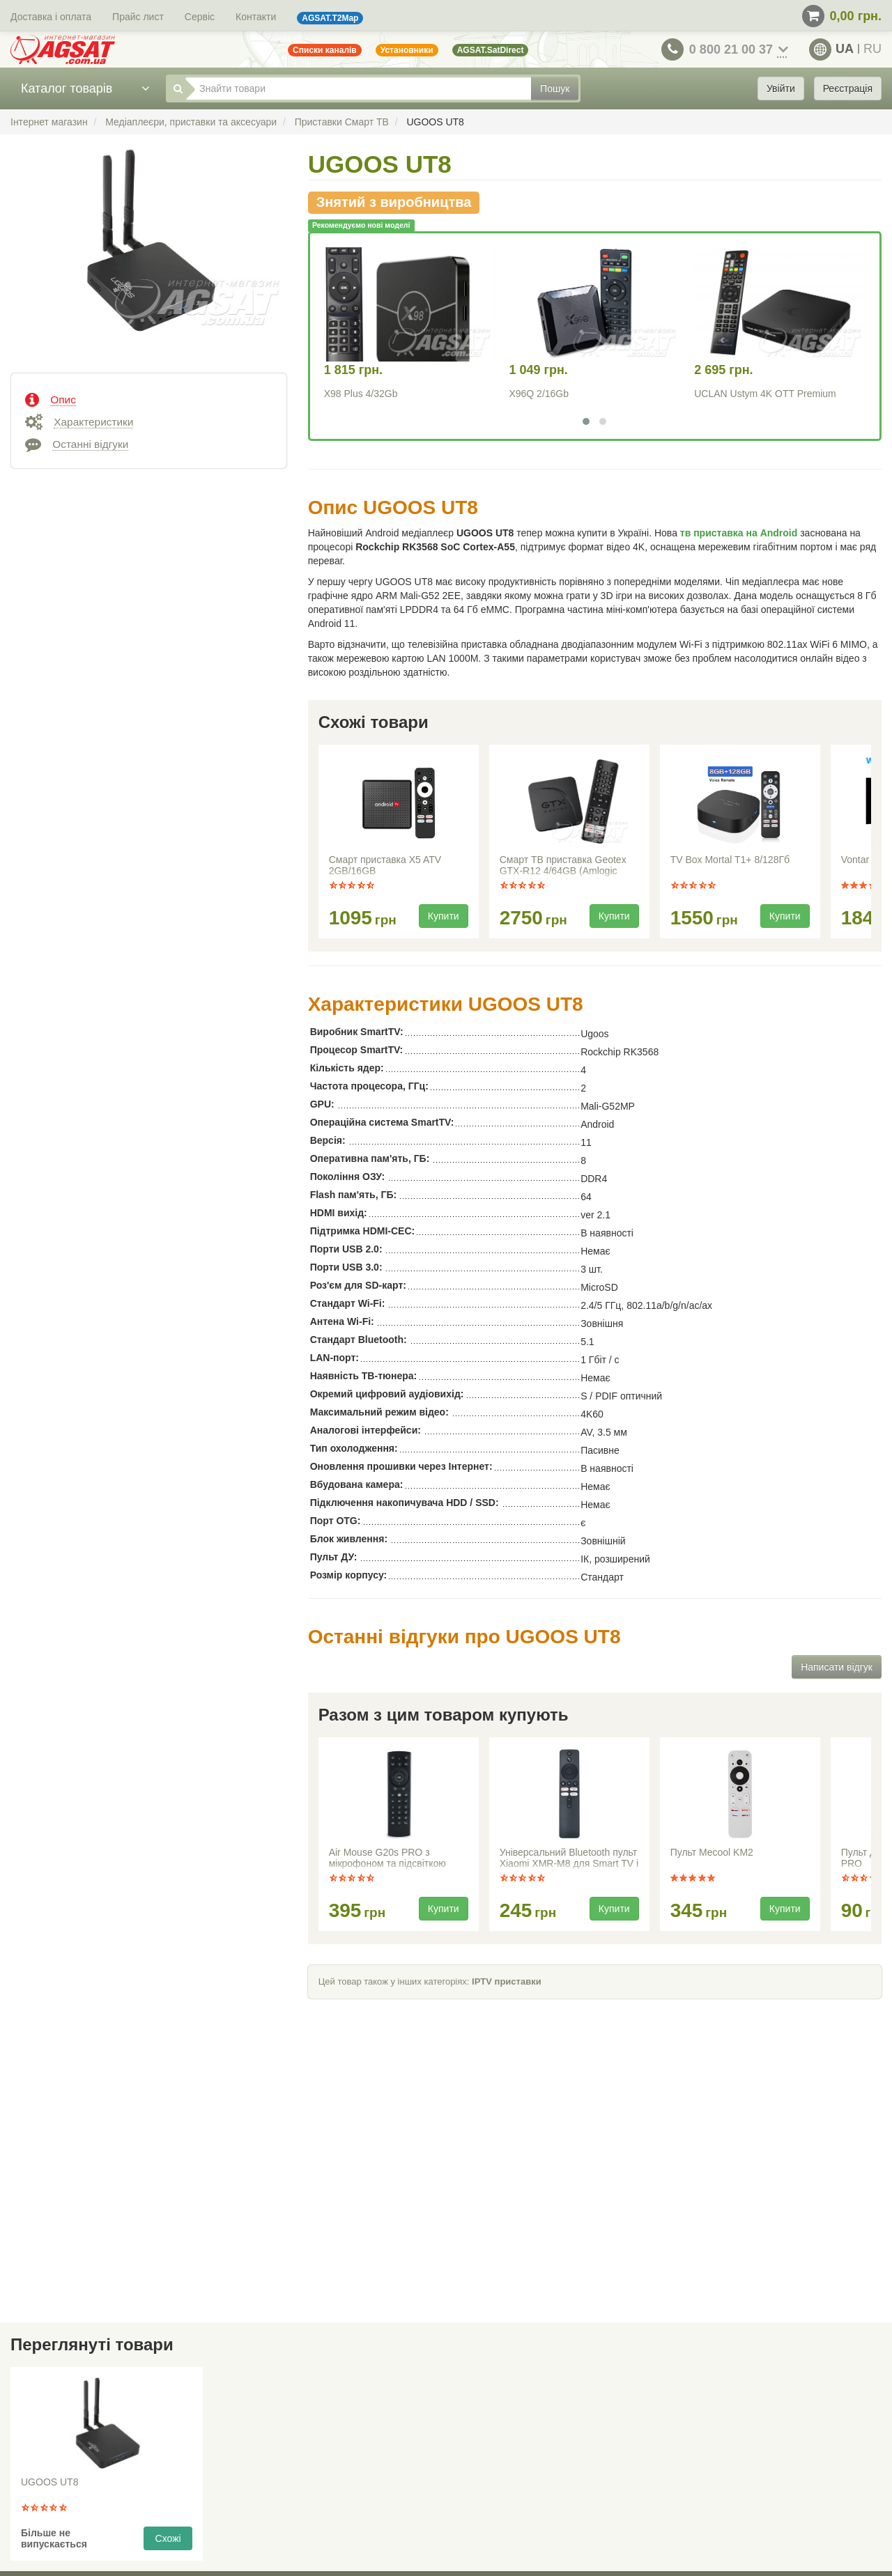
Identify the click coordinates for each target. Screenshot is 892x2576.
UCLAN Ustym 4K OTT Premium (765, 393)
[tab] (148, 398)
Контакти (256, 16)
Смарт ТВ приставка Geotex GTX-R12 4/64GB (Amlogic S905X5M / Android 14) (563, 866)
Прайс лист (138, 16)
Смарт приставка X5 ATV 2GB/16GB (385, 865)
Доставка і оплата (50, 16)
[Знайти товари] (358, 88)
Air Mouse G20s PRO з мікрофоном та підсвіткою (387, 1858)
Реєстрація (847, 88)
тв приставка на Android (738, 532)
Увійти (781, 88)
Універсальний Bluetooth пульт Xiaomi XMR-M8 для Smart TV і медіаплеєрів (569, 1859)
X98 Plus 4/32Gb (361, 393)
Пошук (554, 88)
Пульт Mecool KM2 (711, 1852)
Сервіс (200, 16)
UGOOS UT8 (49, 2482)
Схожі (168, 2538)
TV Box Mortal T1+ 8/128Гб (730, 859)
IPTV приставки (506, 1981)
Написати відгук (836, 1667)
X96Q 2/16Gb (539, 393)
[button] (586, 421)
